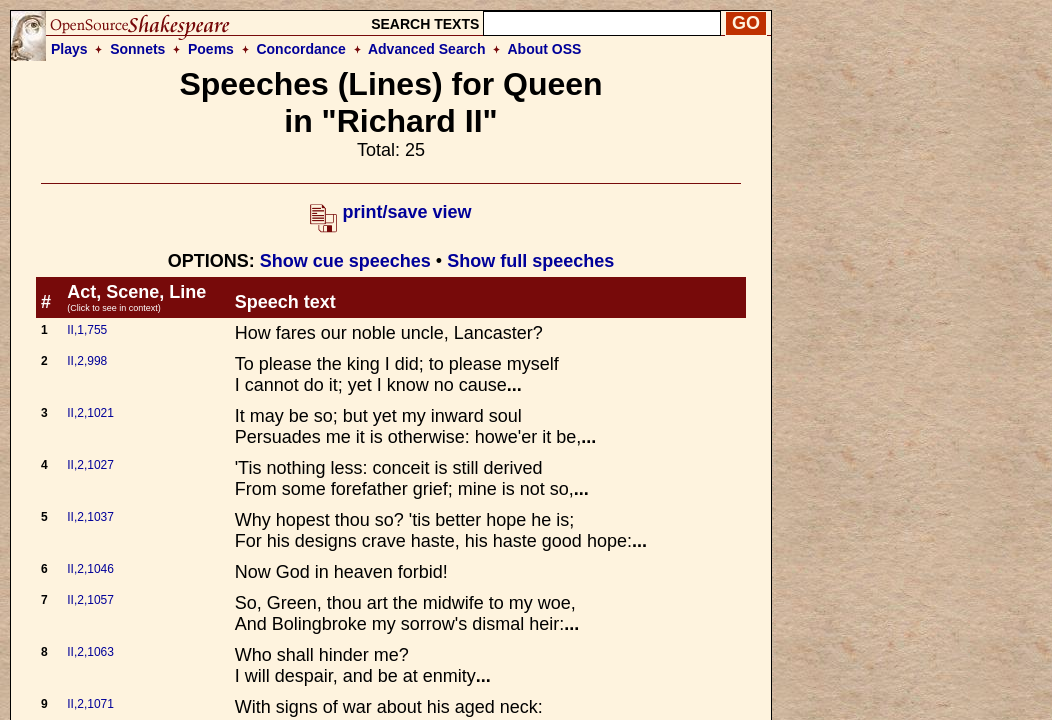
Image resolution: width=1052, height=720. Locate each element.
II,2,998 (87, 361)
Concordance (300, 49)
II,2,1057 (90, 600)
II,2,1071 (90, 704)
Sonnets (137, 49)
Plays (69, 49)
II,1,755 (87, 330)
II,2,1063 (90, 652)
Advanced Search (427, 49)
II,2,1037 (90, 517)
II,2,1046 (90, 569)
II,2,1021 (90, 413)
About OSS (545, 49)
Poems (211, 49)
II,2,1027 (90, 465)
